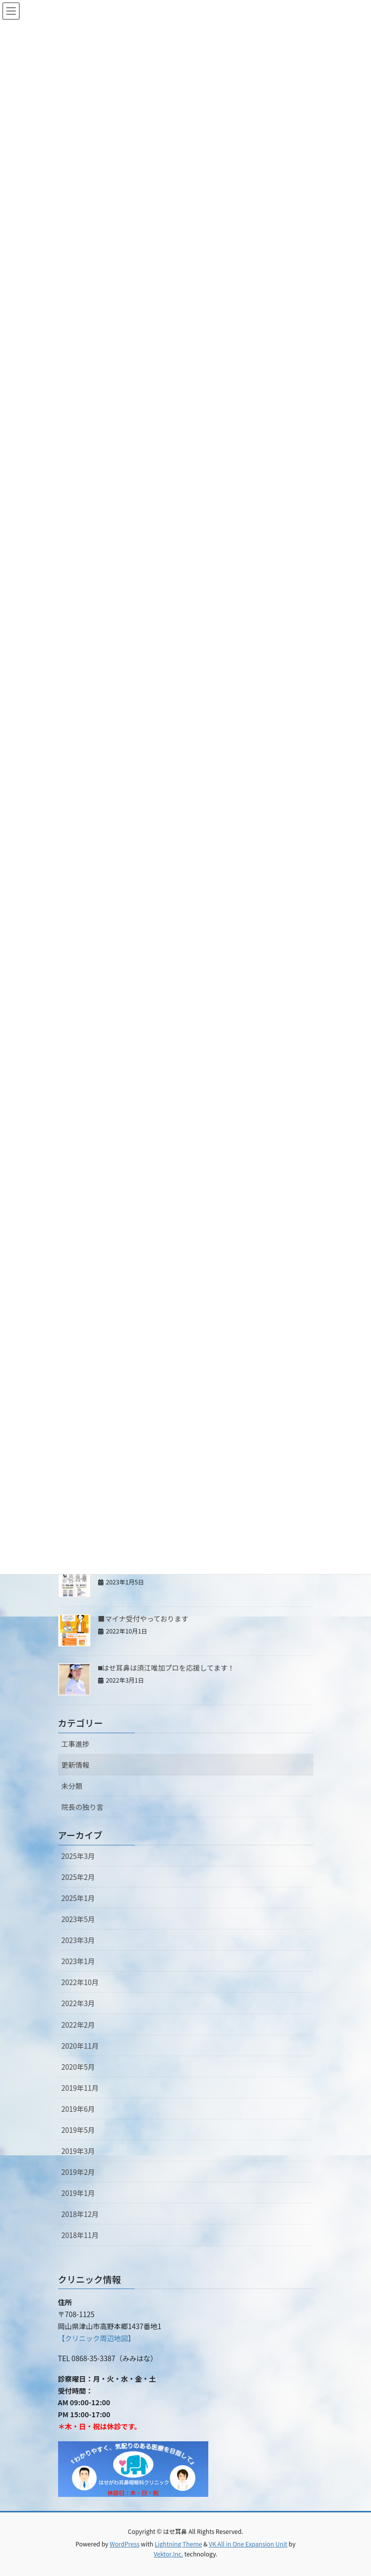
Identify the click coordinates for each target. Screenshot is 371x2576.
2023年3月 (78, 1940)
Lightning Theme (178, 2543)
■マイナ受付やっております (143, 1619)
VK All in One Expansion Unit (248, 2543)
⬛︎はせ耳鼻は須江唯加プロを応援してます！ (166, 1668)
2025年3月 (78, 1856)
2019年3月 (78, 2151)
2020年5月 (78, 2067)
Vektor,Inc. (168, 2553)
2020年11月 (80, 2046)
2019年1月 (78, 2193)
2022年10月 (80, 1982)
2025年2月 (78, 1877)
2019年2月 (78, 2172)
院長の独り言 (83, 1807)
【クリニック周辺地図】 (96, 2338)
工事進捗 (76, 1744)
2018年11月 (80, 2235)
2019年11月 (80, 2088)
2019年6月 (78, 2109)
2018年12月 (80, 2214)
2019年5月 (78, 2130)
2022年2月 (78, 2025)
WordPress (125, 2543)
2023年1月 (78, 1961)
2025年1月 (78, 1898)
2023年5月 (78, 1919)
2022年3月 (78, 2003)
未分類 (72, 1786)
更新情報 (76, 1765)
